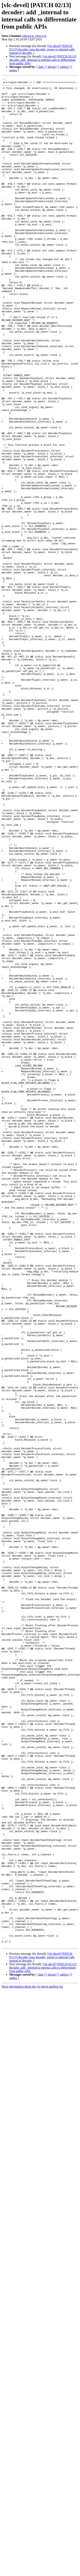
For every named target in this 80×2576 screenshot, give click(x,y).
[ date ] (41, 66)
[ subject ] (64, 66)
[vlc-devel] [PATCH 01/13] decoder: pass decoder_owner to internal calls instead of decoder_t (42, 49)
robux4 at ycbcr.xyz (34, 36)
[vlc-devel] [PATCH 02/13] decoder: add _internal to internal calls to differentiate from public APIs (42, 60)
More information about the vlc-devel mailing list (32, 2360)
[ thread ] (51, 66)
